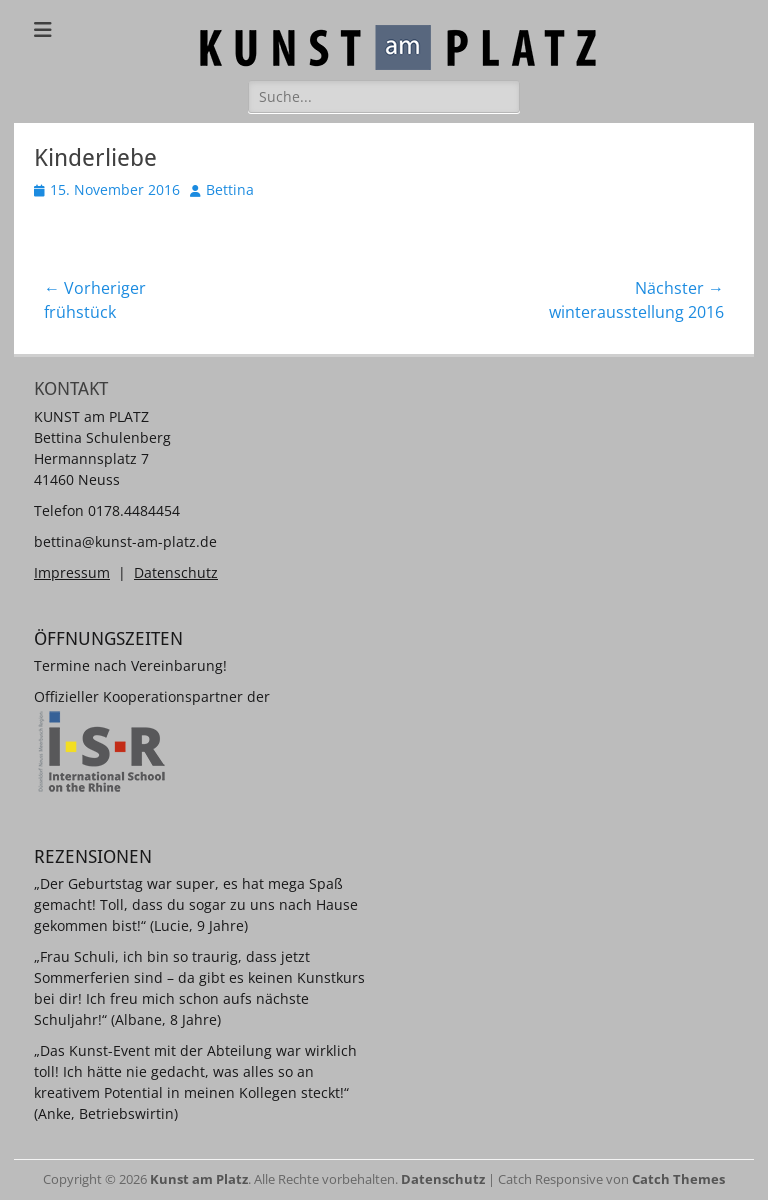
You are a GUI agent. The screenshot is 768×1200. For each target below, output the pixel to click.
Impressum (72, 572)
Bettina (230, 189)
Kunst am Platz (199, 1179)
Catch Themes (678, 1179)
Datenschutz (176, 572)
